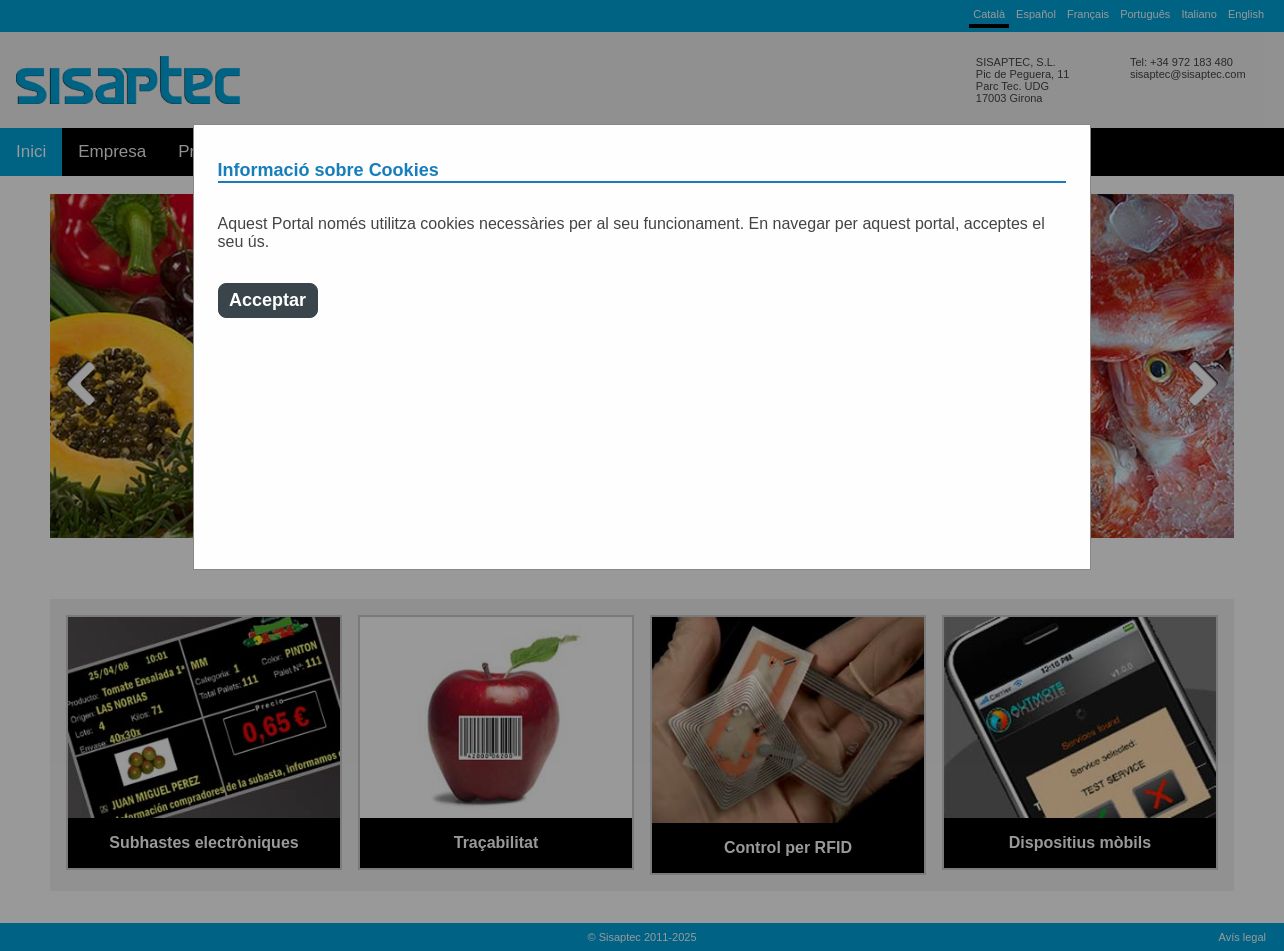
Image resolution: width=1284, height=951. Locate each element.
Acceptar (267, 300)
